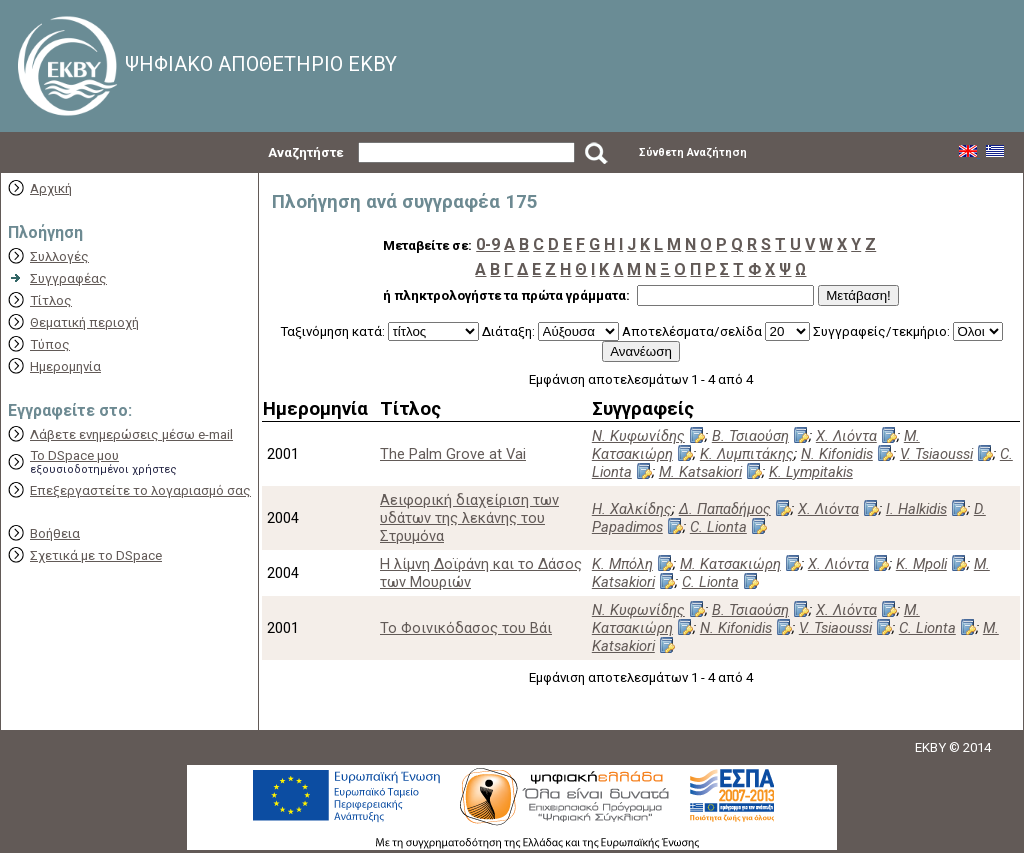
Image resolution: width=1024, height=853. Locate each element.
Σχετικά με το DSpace (96, 555)
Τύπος (50, 344)
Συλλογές (59, 256)
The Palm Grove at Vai (453, 454)
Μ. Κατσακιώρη (730, 564)
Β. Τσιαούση (750, 436)
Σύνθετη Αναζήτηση (693, 152)
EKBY (930, 747)
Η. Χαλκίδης (632, 509)
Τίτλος (51, 300)
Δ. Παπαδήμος (725, 509)
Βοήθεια (55, 533)
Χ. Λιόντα (846, 436)
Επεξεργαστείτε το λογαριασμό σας (140, 490)
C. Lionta (718, 527)
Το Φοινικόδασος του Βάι (466, 628)
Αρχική (51, 188)
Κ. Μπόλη (622, 564)
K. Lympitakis (811, 472)
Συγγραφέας (68, 278)
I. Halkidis (916, 509)
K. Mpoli (921, 564)
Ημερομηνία (65, 366)
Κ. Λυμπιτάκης (747, 454)
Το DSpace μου (74, 455)
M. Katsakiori (700, 472)
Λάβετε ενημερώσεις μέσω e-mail (131, 434)
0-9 (488, 244)
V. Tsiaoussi (936, 454)
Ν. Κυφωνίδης (638, 436)
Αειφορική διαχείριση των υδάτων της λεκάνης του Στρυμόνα (469, 518)
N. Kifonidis (837, 454)
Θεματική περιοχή (84, 322)
